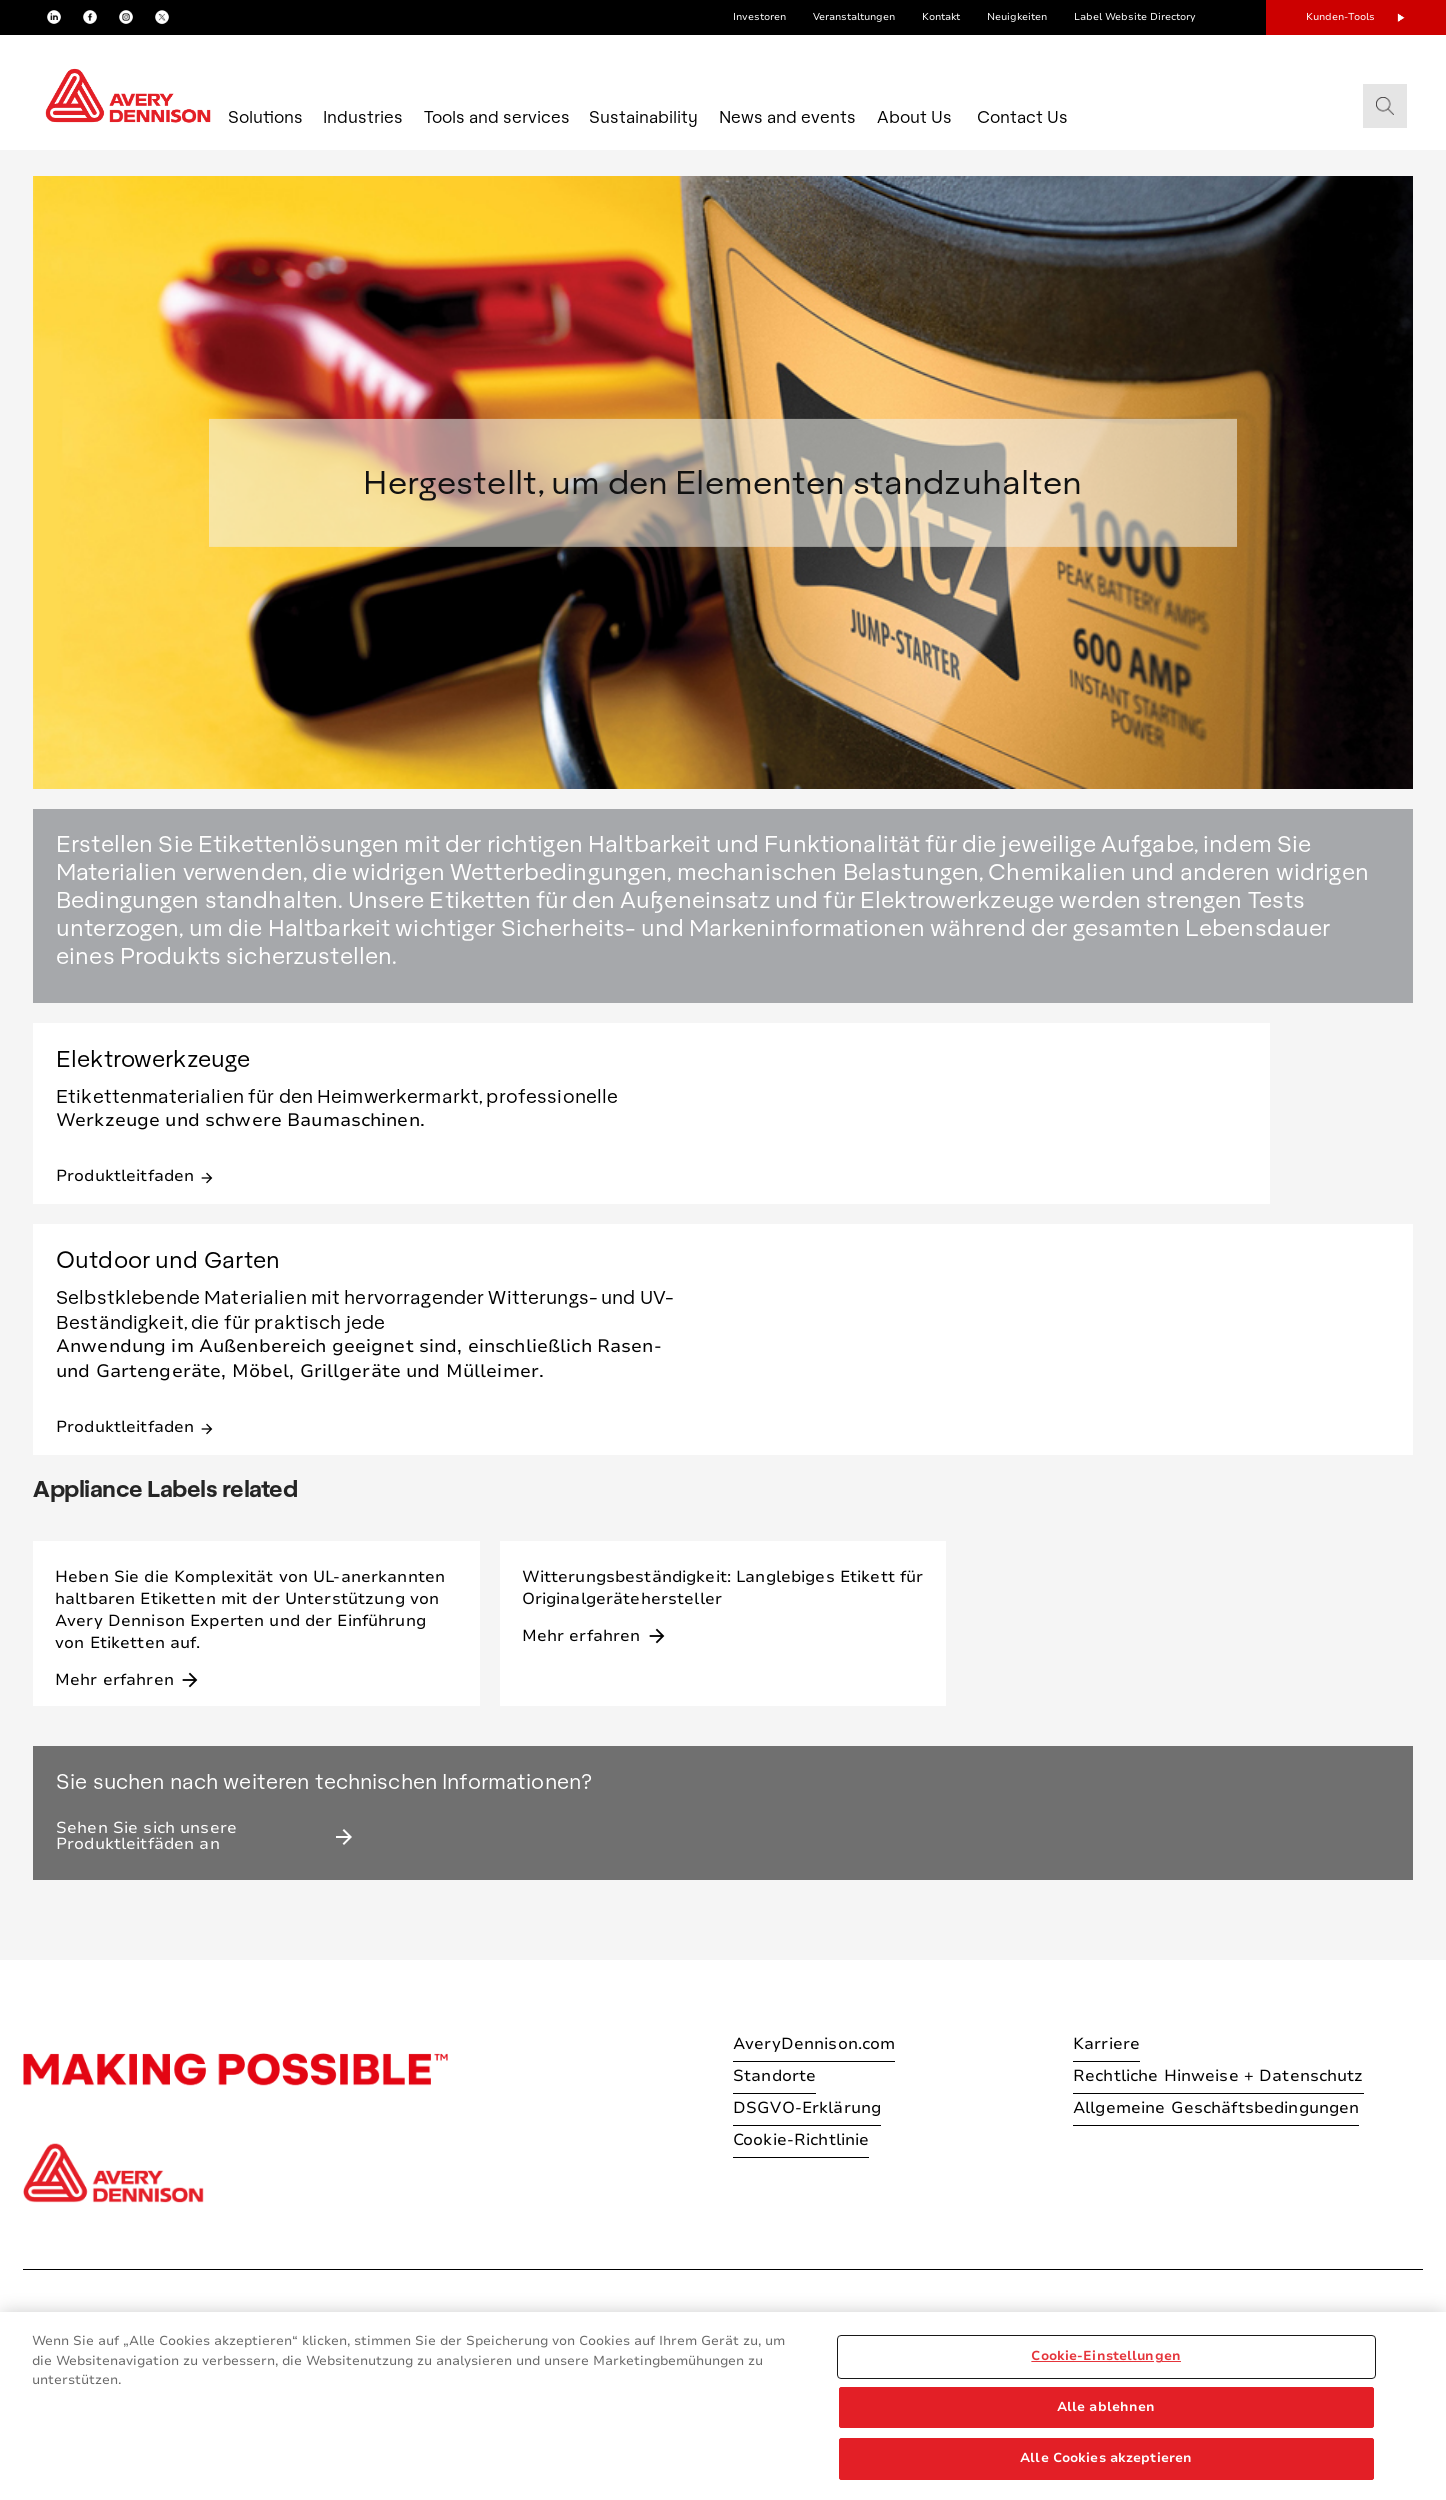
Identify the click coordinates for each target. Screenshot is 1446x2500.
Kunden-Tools (1340, 17)
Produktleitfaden (135, 1174)
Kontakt (941, 17)
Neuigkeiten (1017, 17)
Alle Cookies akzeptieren (1106, 2458)
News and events (787, 116)
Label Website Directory (1135, 17)
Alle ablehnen (1106, 2407)
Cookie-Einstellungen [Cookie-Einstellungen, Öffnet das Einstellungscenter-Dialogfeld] (1106, 2356)
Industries (363, 116)
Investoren (759, 17)
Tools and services (497, 116)
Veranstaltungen (854, 17)
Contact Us (1022, 116)
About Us (914, 116)
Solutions (265, 116)
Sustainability (643, 116)
